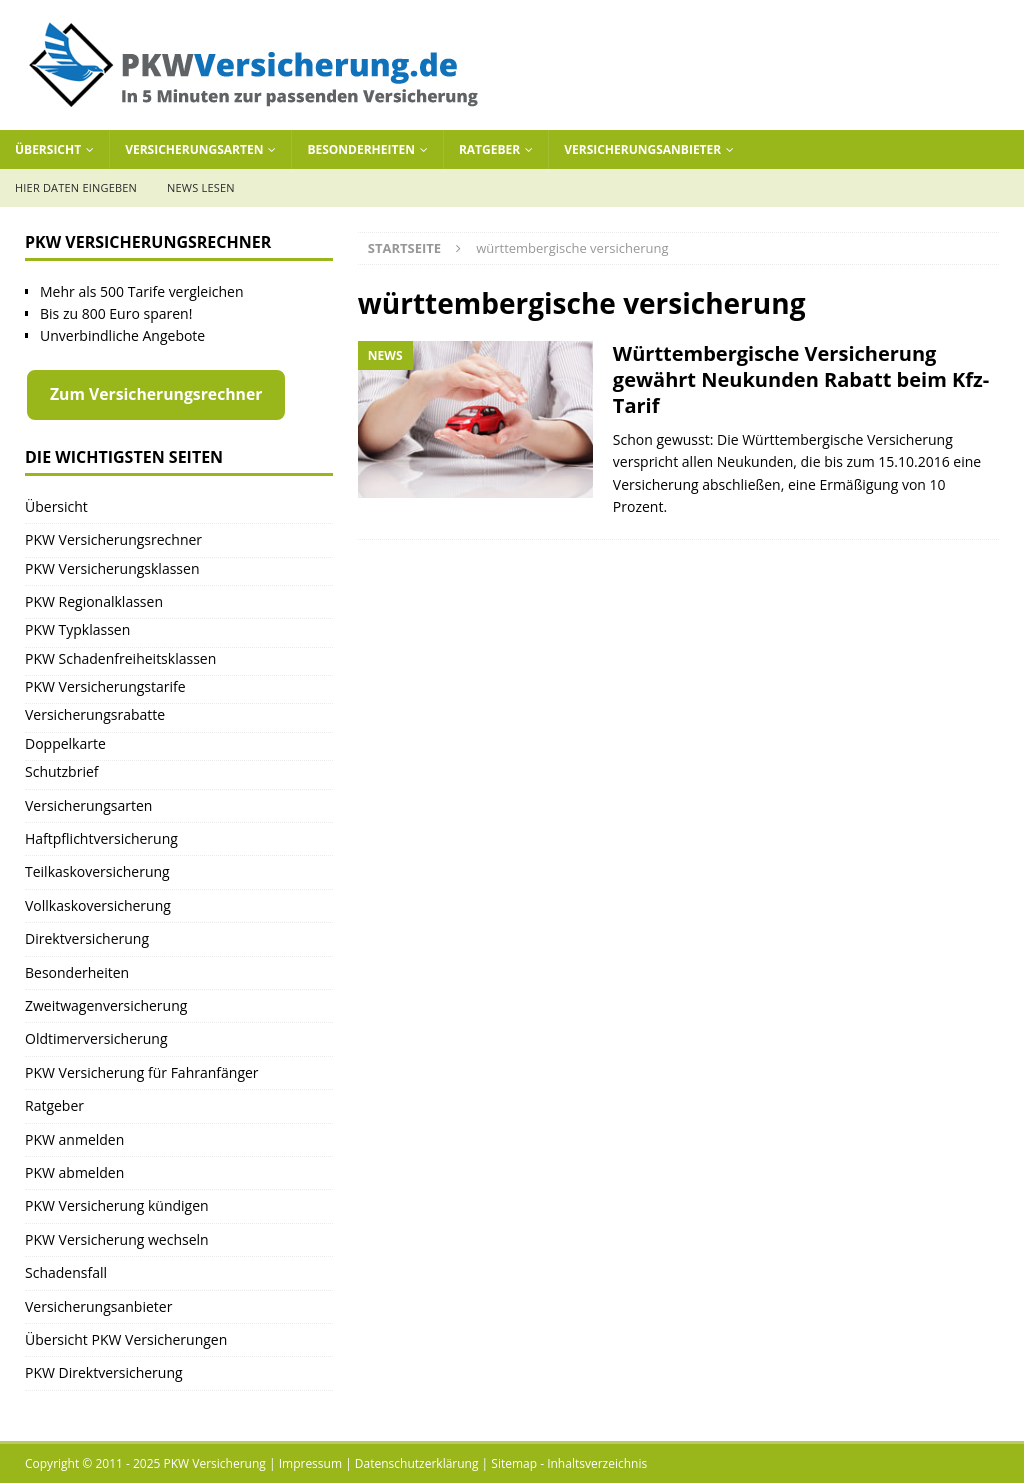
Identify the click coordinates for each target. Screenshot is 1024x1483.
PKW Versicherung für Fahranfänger (142, 1072)
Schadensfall (66, 1272)
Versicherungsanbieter (642, 149)
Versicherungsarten (194, 149)
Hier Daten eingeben (76, 187)
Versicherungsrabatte (95, 714)
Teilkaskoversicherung (97, 871)
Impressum (310, 1463)
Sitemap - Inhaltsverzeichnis (569, 1463)
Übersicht (48, 149)
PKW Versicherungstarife (105, 686)
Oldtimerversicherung (96, 1038)
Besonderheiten (361, 149)
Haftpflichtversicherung (101, 838)
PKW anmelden (74, 1139)
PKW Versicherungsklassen (112, 568)
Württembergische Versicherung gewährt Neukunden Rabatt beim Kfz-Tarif (801, 379)
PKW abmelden (74, 1172)
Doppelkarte (65, 743)
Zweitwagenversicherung (106, 1005)
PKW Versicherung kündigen (117, 1205)
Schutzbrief (62, 771)
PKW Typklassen (77, 629)
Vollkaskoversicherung (98, 905)
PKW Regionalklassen (94, 601)
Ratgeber (489, 149)
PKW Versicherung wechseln (117, 1239)
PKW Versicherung (215, 1463)
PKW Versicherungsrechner (113, 539)
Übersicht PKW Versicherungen (126, 1339)
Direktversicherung (87, 938)
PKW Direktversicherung (104, 1372)
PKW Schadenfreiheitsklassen (120, 658)
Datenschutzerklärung (417, 1463)
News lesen (201, 187)
